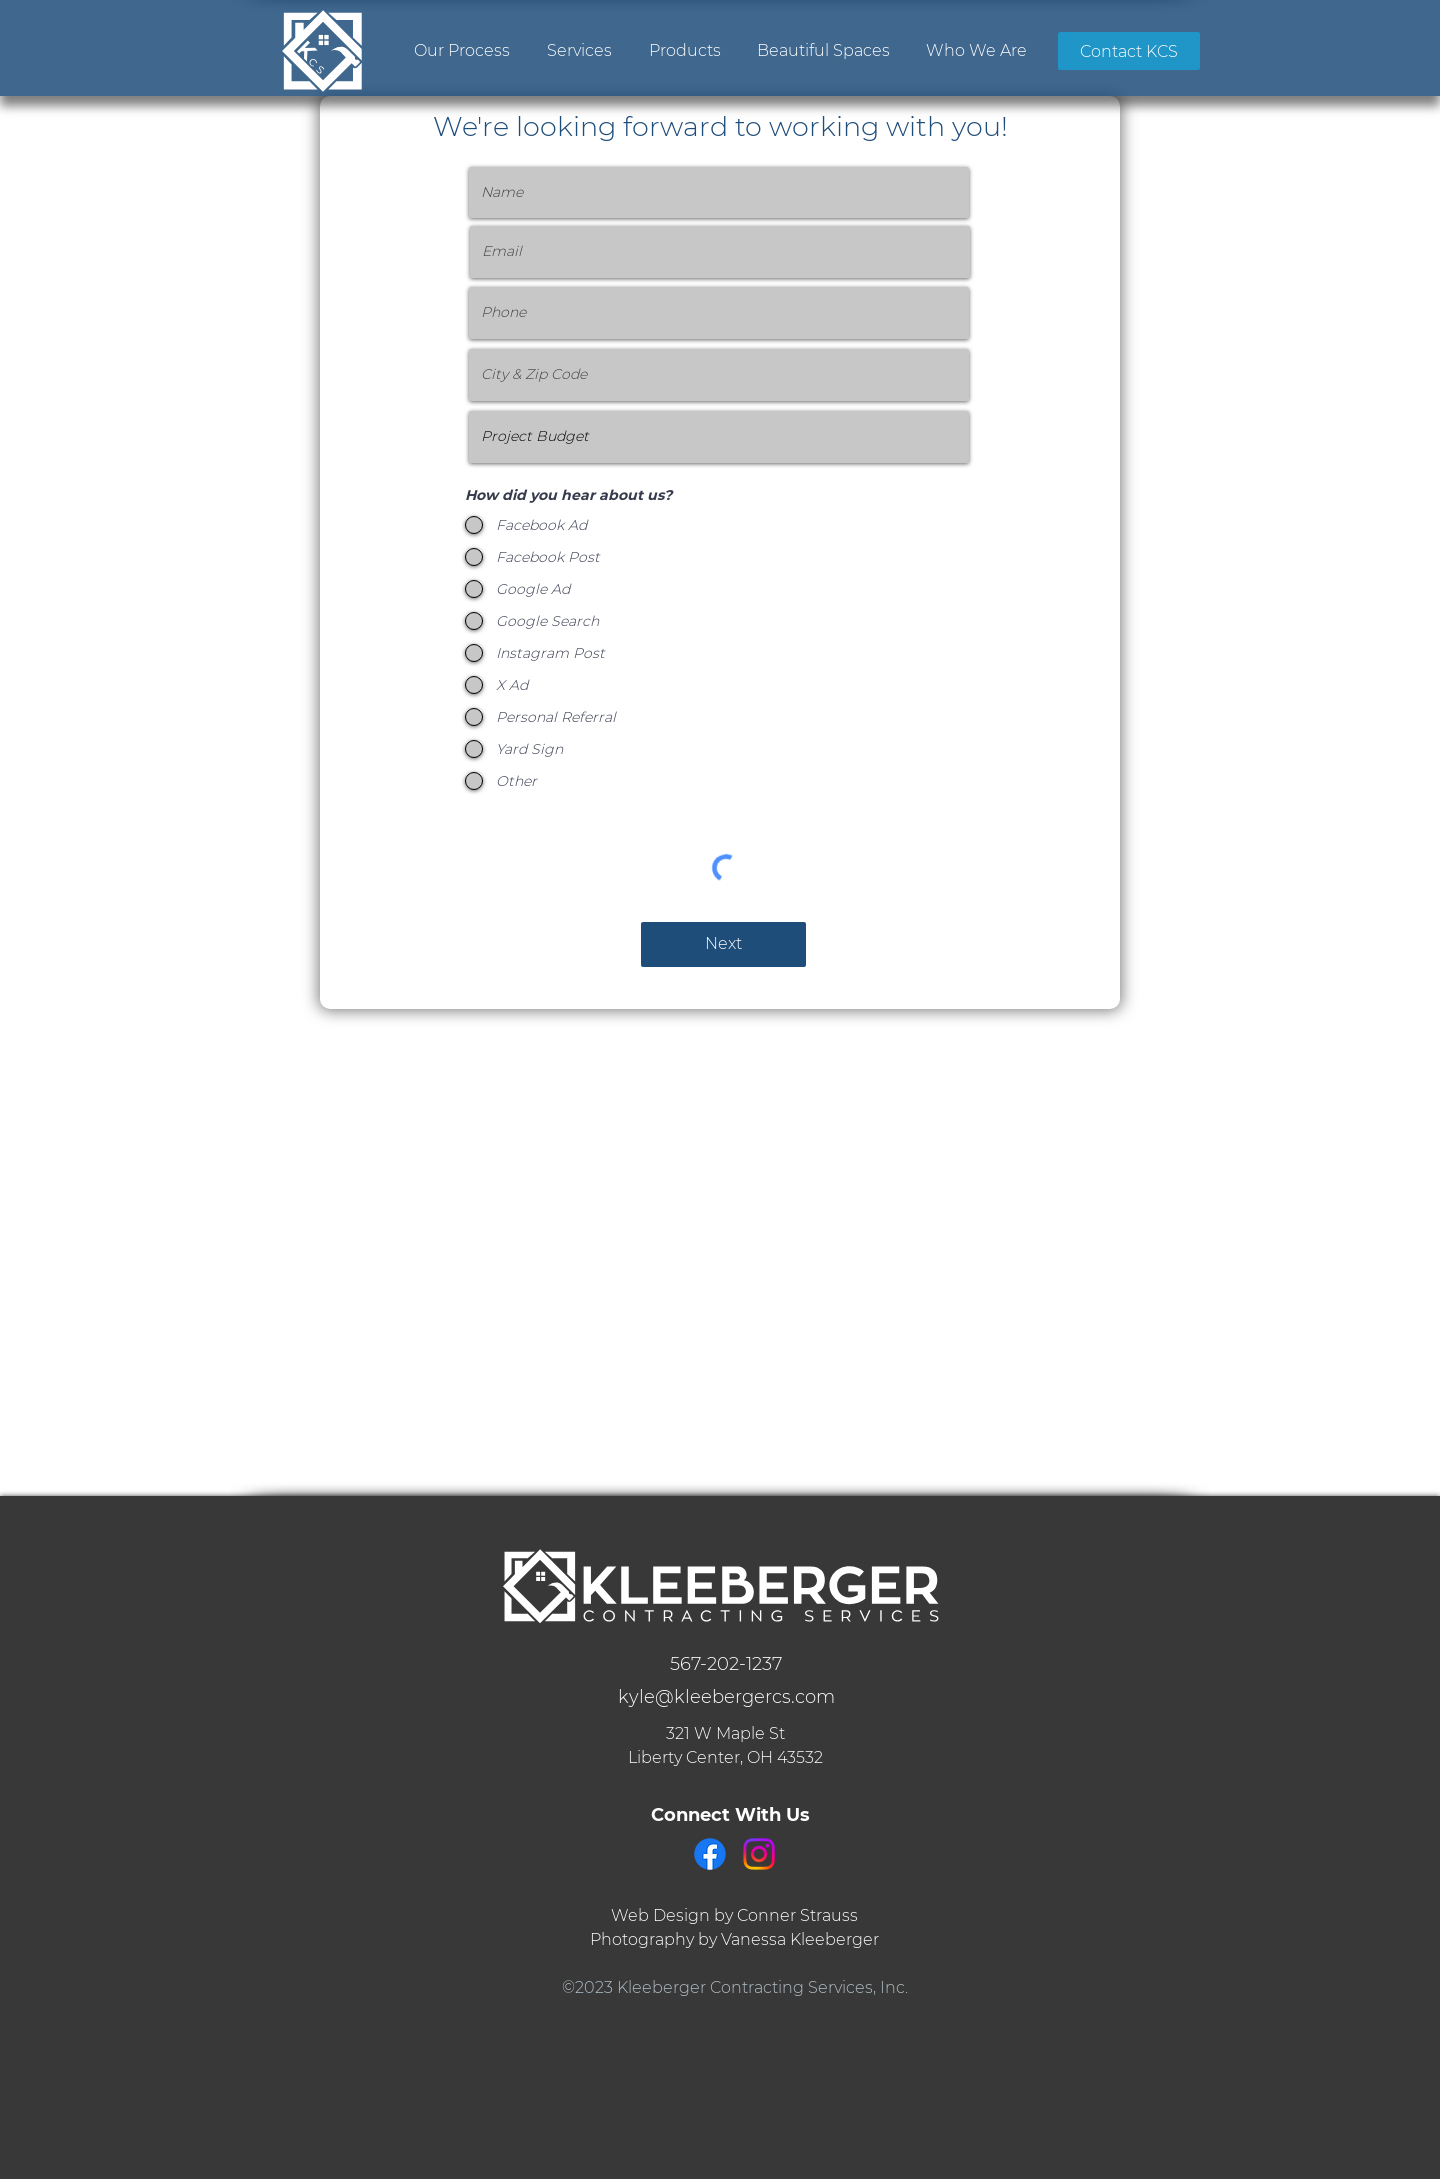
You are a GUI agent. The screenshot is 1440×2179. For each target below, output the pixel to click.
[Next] (723, 944)
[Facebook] (710, 1854)
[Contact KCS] (1129, 51)
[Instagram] (759, 1854)
